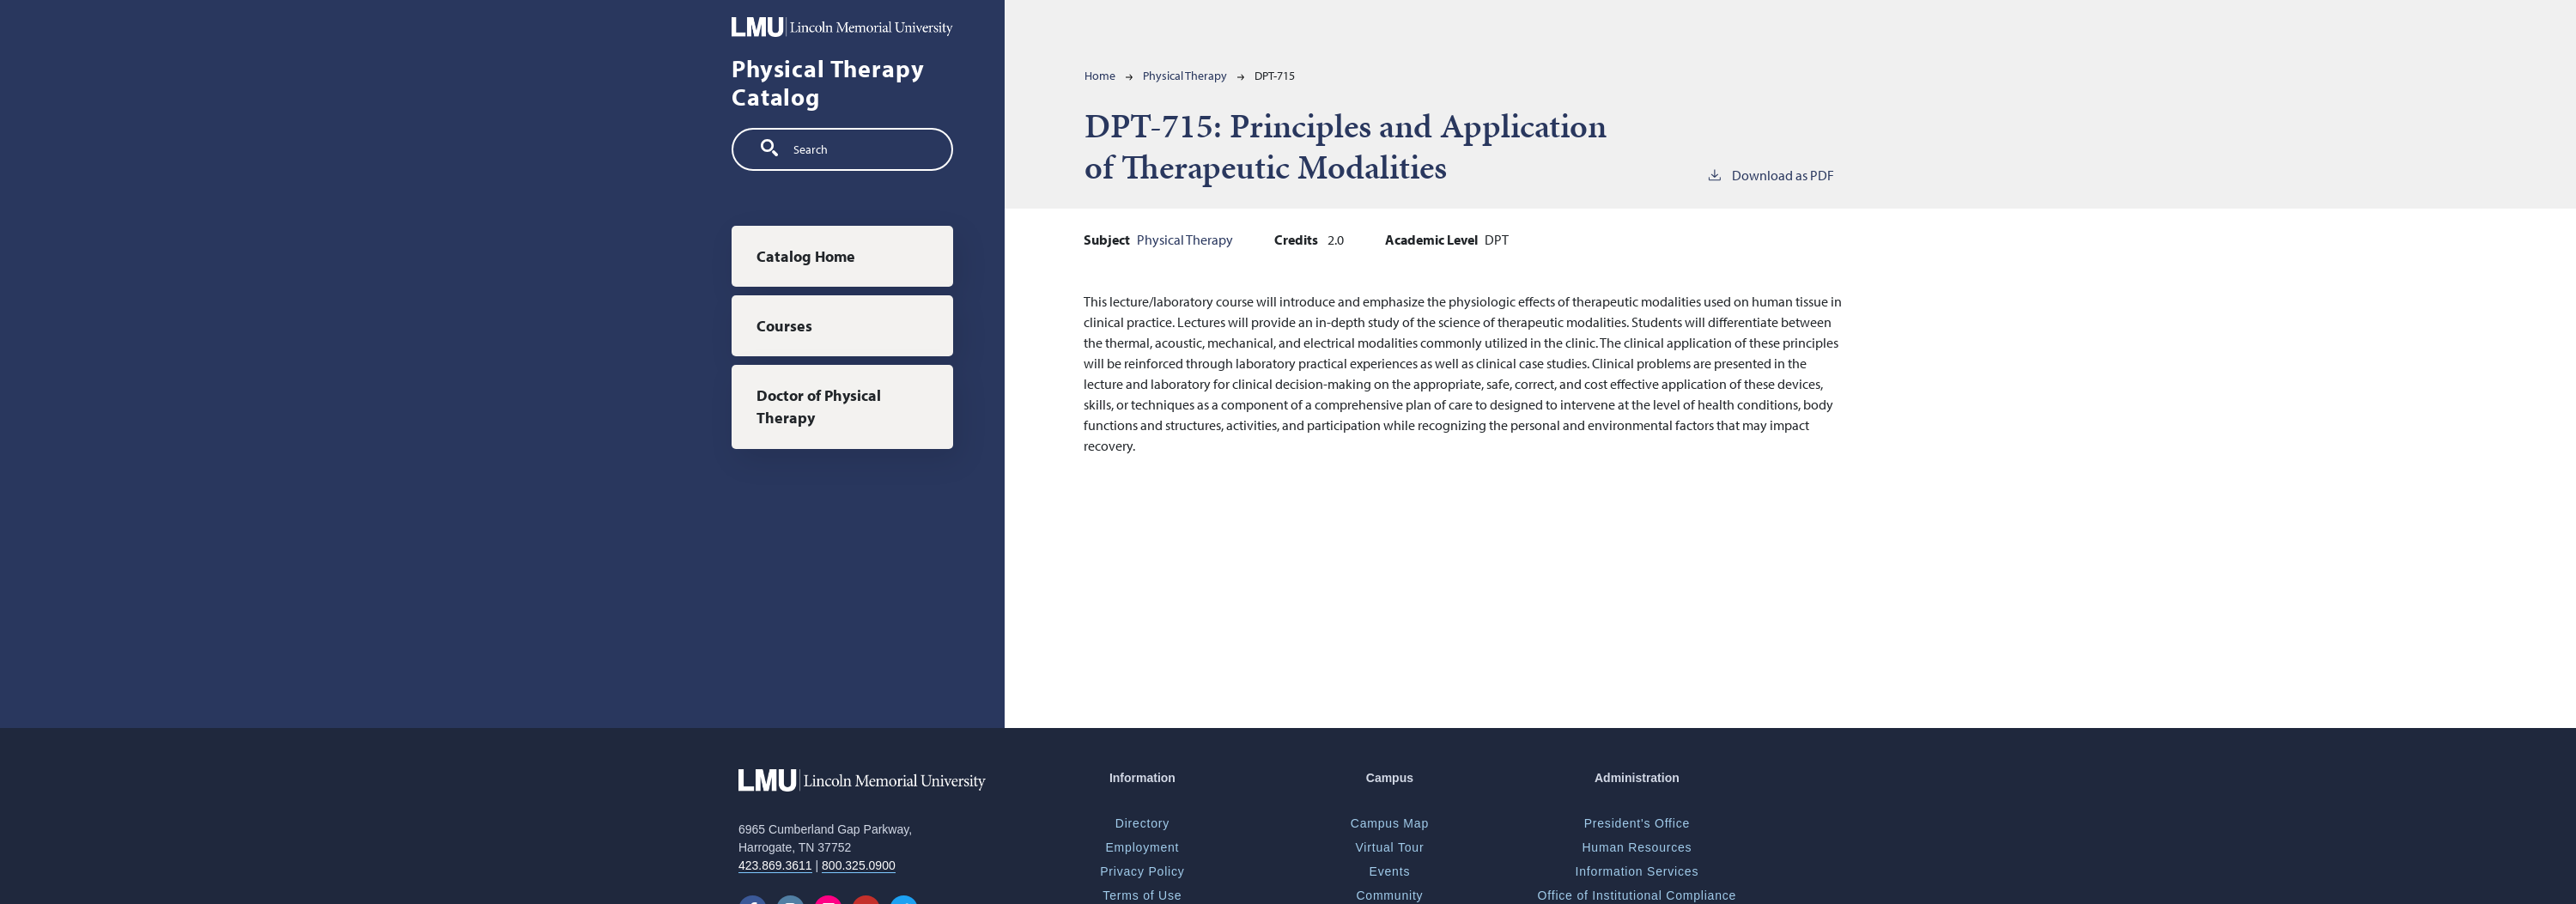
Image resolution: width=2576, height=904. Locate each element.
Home (1099, 75)
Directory (1142, 823)
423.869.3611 (775, 865)
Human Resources (1637, 847)
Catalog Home (805, 256)
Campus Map (1390, 823)
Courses (784, 326)
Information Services (1637, 871)
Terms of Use (1142, 895)
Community (1389, 895)
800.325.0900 (859, 865)
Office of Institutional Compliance (1637, 895)
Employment (1142, 847)
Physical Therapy (1185, 75)
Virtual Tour (1389, 847)
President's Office (1637, 823)
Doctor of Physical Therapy (818, 406)
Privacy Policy (1142, 871)
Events (1390, 871)
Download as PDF (1770, 174)
